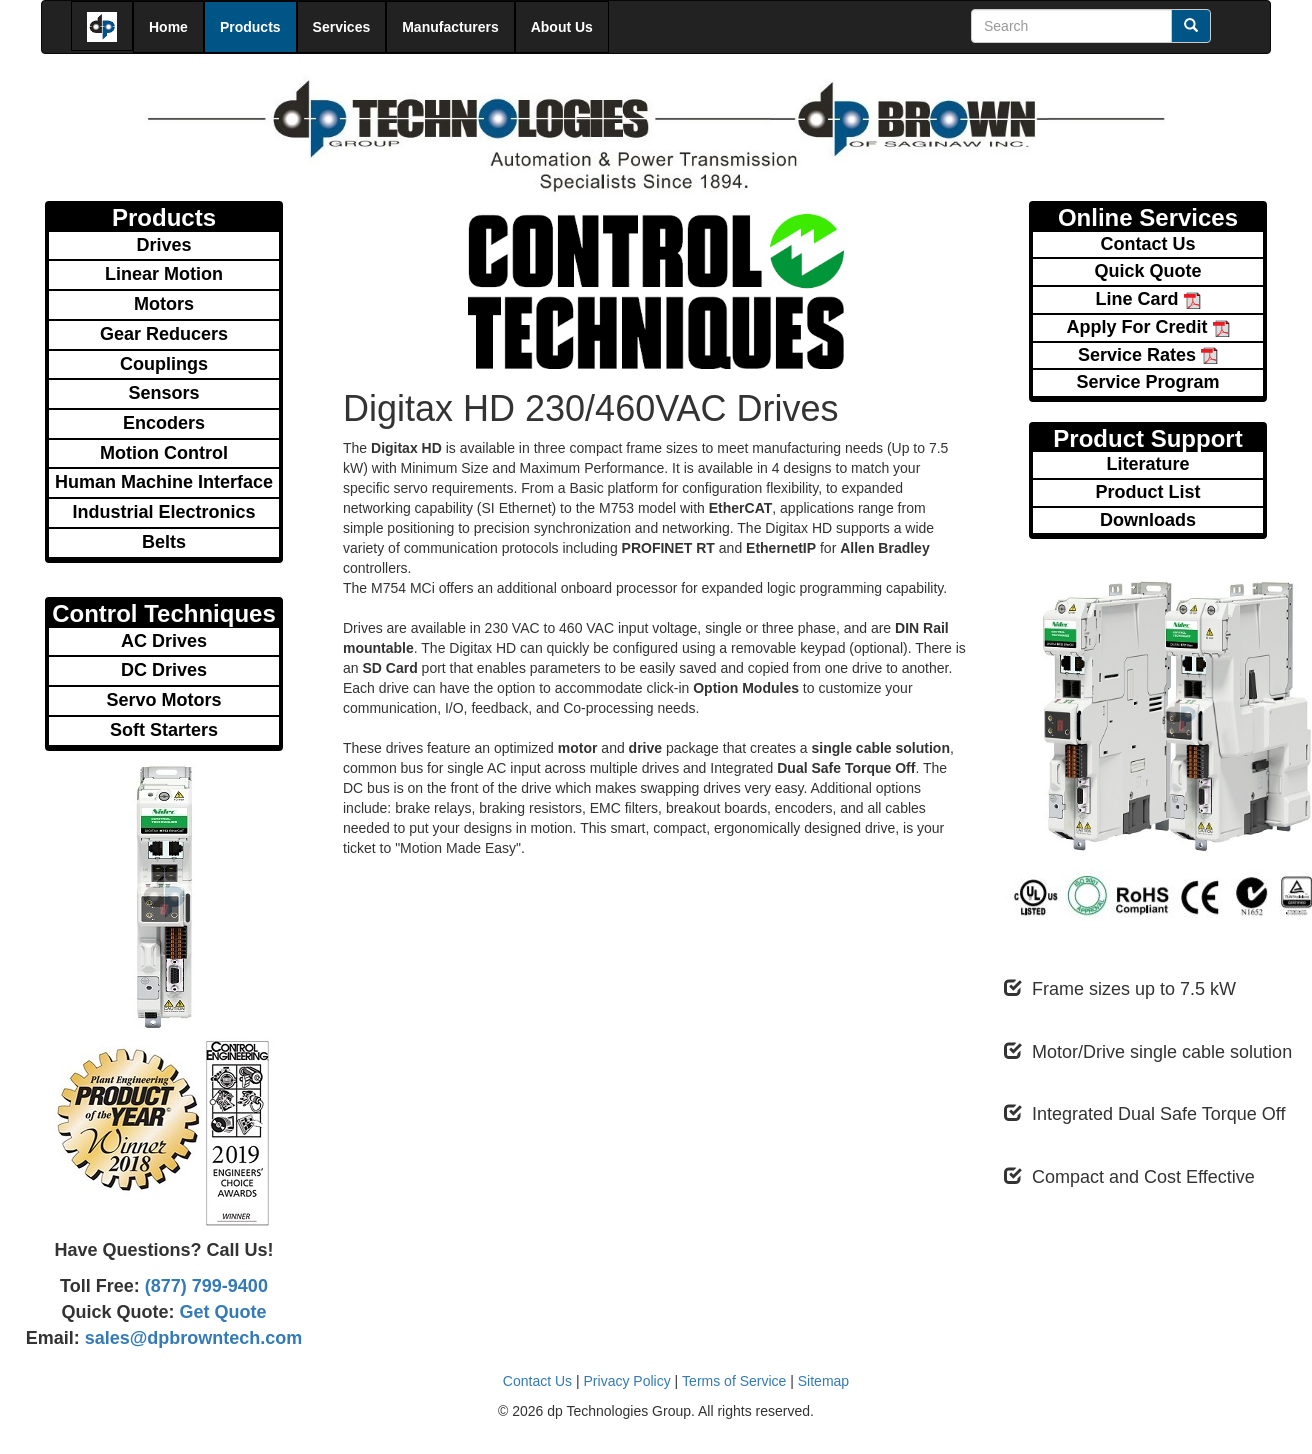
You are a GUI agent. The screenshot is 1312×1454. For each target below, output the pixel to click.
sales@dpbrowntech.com (191, 1338)
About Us (562, 27)
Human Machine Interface (164, 482)
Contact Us (1147, 244)
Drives (163, 245)
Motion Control (164, 453)
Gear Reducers (164, 334)
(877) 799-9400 (204, 1286)
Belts (164, 542)
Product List (1147, 492)
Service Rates (1148, 355)
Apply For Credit (1147, 327)
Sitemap (823, 1381)
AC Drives (164, 641)
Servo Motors (163, 700)
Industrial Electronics (163, 512)
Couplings (164, 364)
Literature (1147, 464)
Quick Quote (1147, 271)
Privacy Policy (627, 1381)
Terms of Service (734, 1381)
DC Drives (164, 670)
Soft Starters (164, 730)
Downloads (1148, 520)
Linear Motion (164, 274)
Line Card (1147, 299)
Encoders (164, 423)
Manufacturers (450, 27)
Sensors (163, 393)
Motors (164, 304)
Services (342, 27)
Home (168, 27)
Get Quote (221, 1312)
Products (250, 27)
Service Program (1147, 382)
